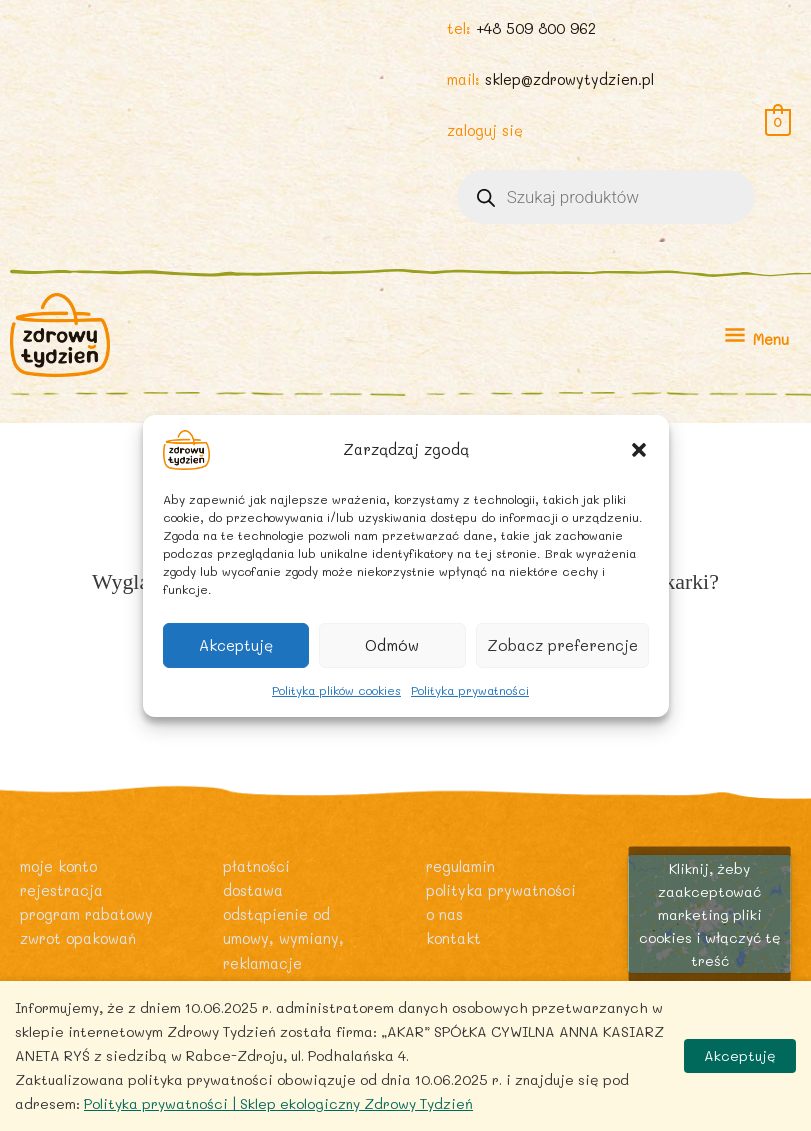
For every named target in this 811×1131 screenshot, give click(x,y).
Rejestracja (61, 890)
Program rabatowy (86, 914)
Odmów (392, 645)
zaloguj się (485, 130)
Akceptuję (236, 645)
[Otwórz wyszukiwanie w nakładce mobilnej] (606, 197)
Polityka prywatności (470, 689)
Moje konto (58, 866)
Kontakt (453, 938)
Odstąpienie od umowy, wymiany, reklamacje (283, 938)
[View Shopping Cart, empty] (778, 120)
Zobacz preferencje (562, 645)
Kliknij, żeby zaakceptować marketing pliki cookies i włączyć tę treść (710, 913)
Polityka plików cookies (336, 689)
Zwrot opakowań (78, 938)
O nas (444, 914)
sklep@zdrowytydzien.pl (569, 79)
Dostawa (253, 890)
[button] (639, 449)
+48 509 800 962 (536, 28)
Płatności (256, 866)
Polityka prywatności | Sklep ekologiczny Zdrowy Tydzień (278, 1103)
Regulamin (460, 866)
